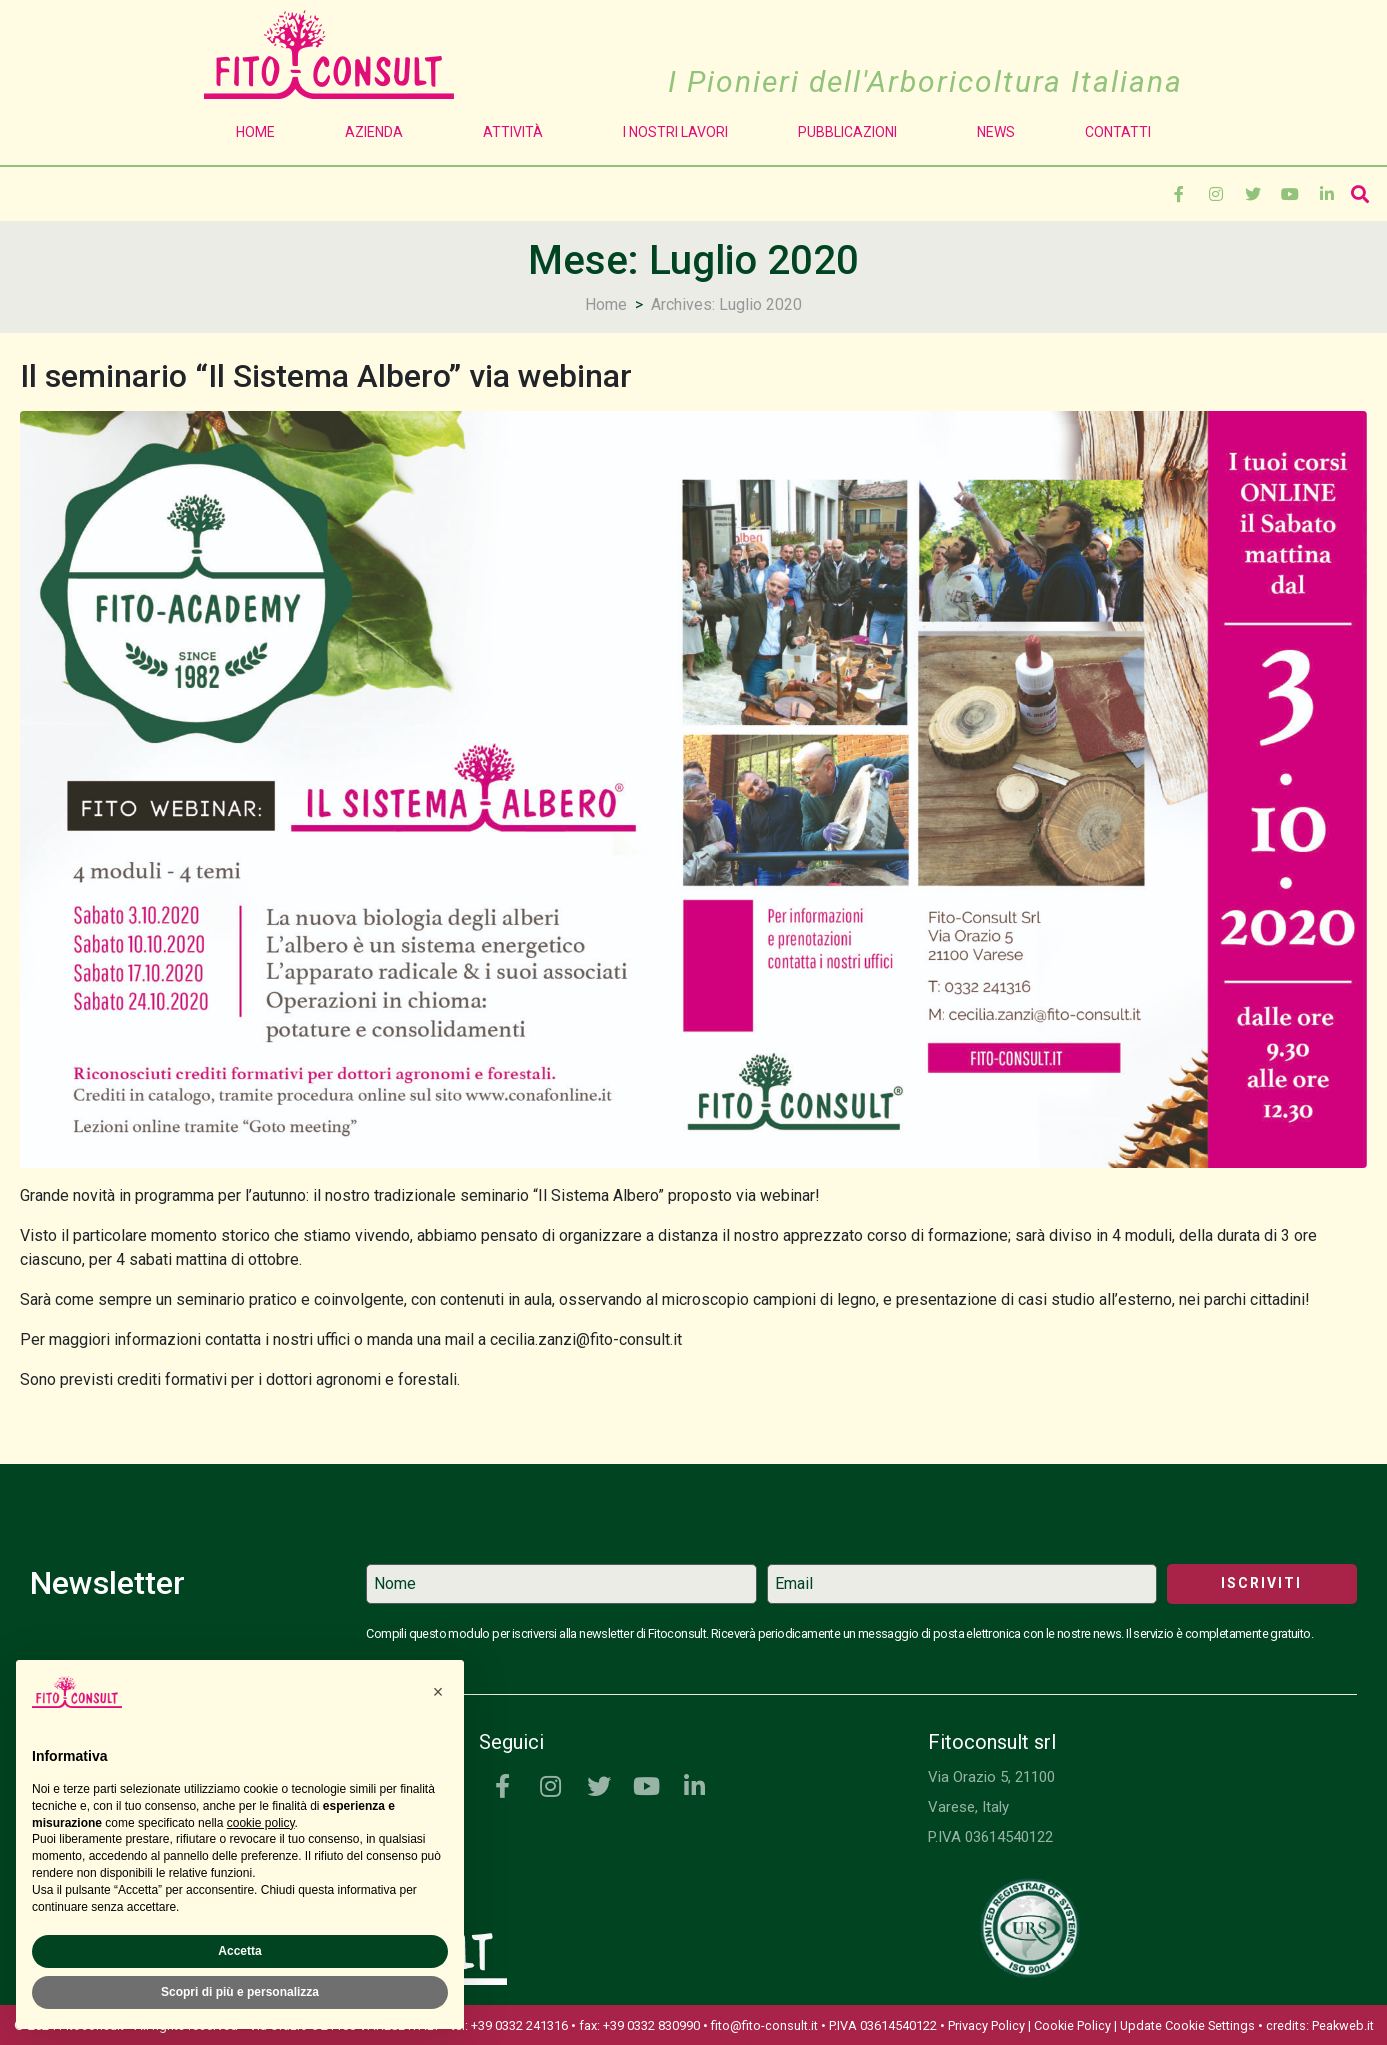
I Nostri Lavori (675, 132)
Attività (518, 132)
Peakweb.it (1343, 2025)
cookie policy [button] (261, 1823)
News (996, 132)
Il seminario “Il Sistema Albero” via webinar (326, 376)
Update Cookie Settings (1187, 2025)
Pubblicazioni (852, 132)
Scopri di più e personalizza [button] (240, 1992)
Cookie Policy (1072, 2025)
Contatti (1118, 132)
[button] (438, 1692)
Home (255, 132)
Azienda (379, 132)
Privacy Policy (986, 2025)
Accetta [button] (239, 1951)
